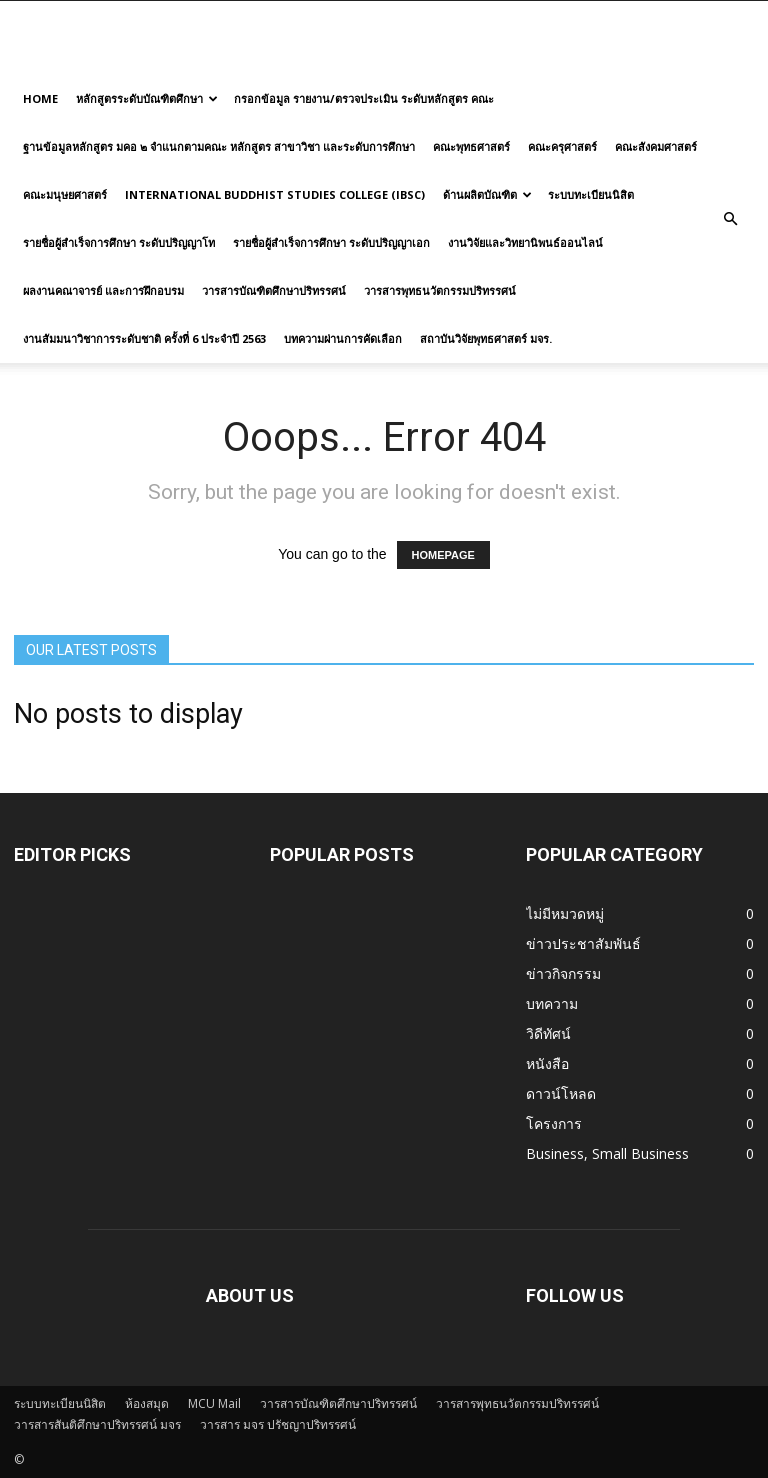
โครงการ (554, 1123)
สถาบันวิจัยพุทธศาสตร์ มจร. (486, 338)
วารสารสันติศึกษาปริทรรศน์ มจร (97, 1424)
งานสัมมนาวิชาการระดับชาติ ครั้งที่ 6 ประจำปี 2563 (144, 338)
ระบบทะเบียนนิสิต (591, 194)
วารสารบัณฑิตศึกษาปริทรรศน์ (274, 290)
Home (40, 98)
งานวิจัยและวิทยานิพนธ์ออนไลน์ (525, 242)
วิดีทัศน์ (548, 1033)
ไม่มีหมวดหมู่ (565, 913)
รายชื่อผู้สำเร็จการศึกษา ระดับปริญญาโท (119, 242)
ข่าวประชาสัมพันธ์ (583, 943)
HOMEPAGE (443, 555)
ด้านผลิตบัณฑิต (487, 194)
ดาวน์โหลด (561, 1093)
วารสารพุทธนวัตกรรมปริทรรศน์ (440, 290)
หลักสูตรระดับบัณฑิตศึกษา (147, 98)
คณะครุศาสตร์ (562, 146)
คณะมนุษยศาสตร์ (65, 194)
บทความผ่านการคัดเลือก (343, 338)
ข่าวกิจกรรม (563, 973)
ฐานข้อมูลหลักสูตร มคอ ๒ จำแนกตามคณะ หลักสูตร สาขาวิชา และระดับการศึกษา (219, 146)
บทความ (552, 1003)
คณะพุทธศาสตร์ (471, 146)
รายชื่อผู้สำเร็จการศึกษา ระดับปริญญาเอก (331, 242)
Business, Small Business (607, 1153)
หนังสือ (547, 1063)
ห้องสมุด (147, 1403)
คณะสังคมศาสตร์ (656, 146)
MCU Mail (214, 1403)
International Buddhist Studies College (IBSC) (275, 194)
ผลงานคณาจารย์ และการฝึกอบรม (103, 290)
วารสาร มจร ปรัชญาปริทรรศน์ (278, 1424)
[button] (730, 219)
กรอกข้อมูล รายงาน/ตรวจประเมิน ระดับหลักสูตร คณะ (364, 98)
